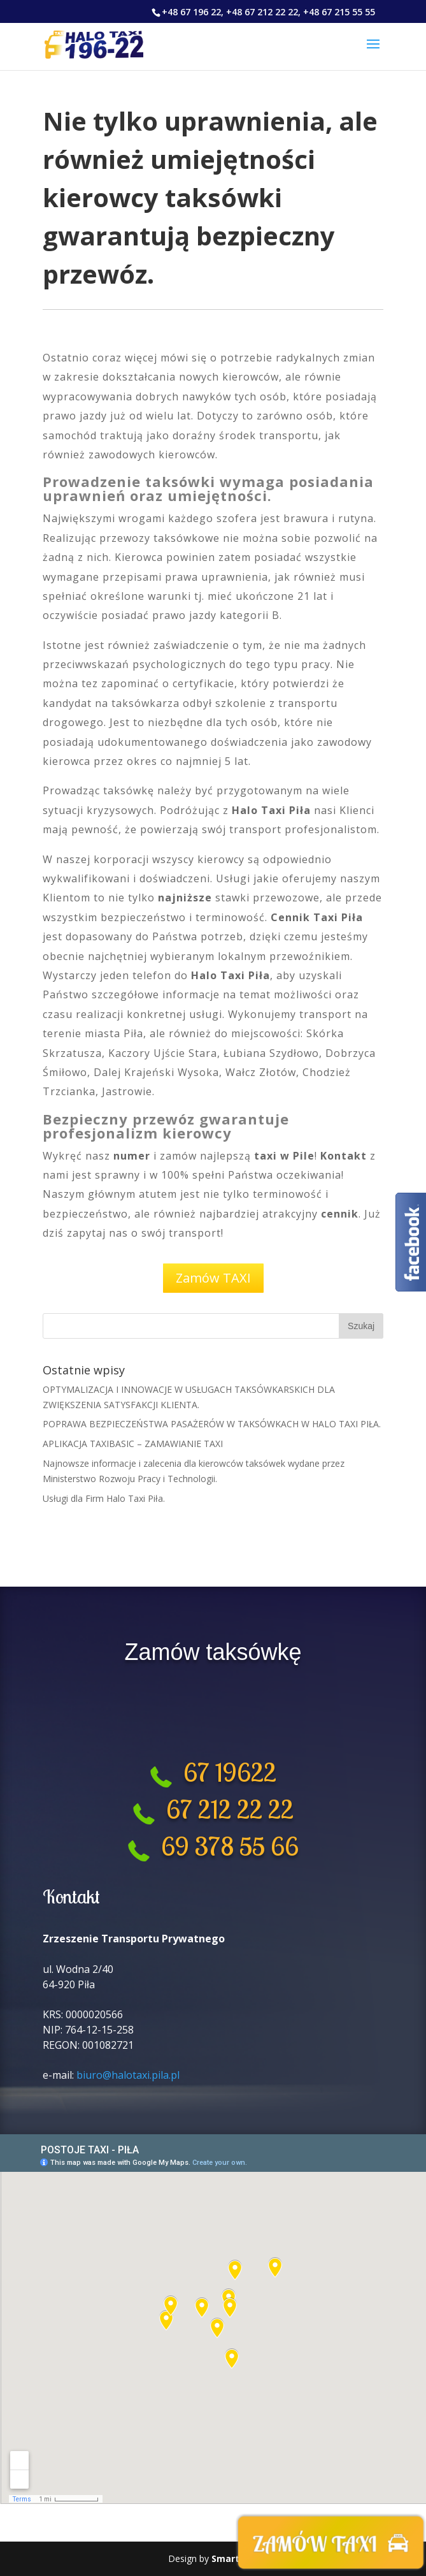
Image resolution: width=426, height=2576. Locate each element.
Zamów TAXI (213, 1277)
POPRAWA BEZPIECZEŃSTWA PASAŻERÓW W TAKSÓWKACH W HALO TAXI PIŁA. (212, 1424)
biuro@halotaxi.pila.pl (128, 2075)
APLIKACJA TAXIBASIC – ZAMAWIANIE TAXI (133, 1443)
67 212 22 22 (230, 1809)
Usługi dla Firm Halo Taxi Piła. (104, 1498)
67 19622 (224, 1772)
